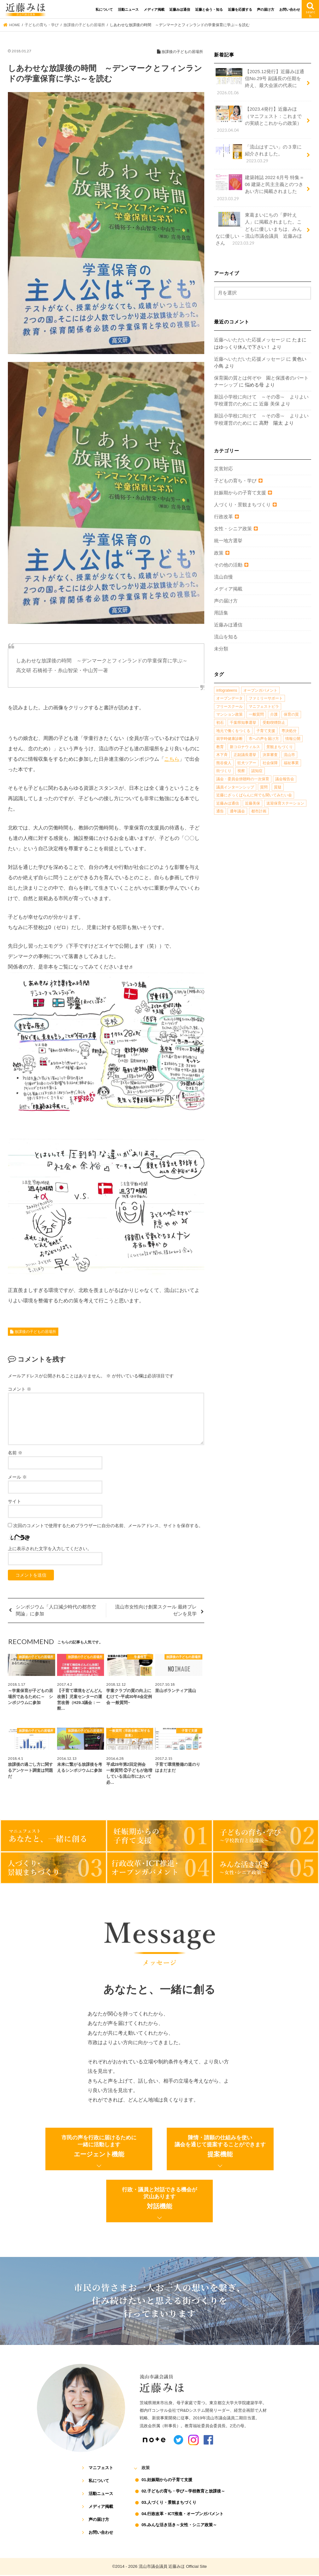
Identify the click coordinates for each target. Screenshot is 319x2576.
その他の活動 (228, 565)
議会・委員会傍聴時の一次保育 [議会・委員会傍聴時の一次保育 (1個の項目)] (242, 779)
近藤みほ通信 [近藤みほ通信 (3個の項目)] (227, 803)
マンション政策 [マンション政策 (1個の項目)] (229, 715)
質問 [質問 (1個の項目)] (264, 787)
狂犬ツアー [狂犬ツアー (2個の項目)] (246, 763)
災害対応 (223, 469)
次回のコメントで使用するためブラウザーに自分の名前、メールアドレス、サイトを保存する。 (108, 1526)
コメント (19, 1390)
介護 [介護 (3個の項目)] (274, 715)
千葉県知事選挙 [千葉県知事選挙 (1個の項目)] (243, 723)
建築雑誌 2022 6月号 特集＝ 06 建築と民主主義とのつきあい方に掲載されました (260, 188)
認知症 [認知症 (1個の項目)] (257, 771)
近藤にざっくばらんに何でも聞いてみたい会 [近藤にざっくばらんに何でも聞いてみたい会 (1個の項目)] (254, 795)
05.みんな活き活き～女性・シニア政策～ (179, 2526)
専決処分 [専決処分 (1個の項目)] (289, 731)
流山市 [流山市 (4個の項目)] (289, 755)
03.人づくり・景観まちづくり (169, 2504)
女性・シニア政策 (233, 529)
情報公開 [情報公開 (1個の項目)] (292, 739)
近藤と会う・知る (209, 9)
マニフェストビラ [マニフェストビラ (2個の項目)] (264, 707)
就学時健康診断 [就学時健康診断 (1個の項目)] (229, 739)
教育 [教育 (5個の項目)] (220, 747)
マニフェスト (101, 2469)
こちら (171, 759)
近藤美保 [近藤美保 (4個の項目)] (252, 803)
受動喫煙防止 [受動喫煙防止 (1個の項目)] (274, 723)
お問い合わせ (289, 9)
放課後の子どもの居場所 (35, 1332)
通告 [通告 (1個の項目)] (220, 812)
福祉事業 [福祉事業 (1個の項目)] (291, 763)
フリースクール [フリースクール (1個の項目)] (229, 707)
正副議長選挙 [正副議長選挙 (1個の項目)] (245, 755)
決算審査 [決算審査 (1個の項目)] (270, 755)
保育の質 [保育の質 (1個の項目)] (291, 715)
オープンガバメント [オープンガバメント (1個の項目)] (260, 691)
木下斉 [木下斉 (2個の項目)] (222, 755)
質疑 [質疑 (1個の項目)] (277, 787)
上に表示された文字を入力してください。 (50, 1549)
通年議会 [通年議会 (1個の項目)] (237, 812)
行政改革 (223, 517)
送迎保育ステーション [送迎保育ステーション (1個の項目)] (285, 803)
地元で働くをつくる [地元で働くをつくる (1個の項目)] (233, 731)
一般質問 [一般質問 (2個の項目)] (256, 715)
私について (104, 9)
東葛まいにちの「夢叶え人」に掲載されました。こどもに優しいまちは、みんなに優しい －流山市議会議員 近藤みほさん (259, 229)
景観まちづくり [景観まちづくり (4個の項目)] (279, 747)
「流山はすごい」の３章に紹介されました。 (259, 153)
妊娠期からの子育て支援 (240, 493)
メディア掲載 (154, 9)
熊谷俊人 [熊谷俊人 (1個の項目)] (223, 763)
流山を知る (226, 637)
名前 (15, 1454)
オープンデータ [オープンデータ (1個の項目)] (229, 698)
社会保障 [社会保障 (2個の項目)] (270, 763)
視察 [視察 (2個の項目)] (241, 771)
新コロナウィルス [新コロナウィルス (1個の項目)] (245, 747)
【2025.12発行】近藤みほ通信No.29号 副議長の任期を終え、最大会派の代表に (260, 82)
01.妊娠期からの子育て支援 (167, 2481)
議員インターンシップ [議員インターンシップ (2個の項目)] (235, 787)
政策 (218, 553)
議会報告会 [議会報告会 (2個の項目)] (284, 779)
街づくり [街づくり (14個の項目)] (223, 771)
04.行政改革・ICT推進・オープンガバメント (182, 2515)
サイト (14, 1502)
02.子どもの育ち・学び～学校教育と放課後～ (183, 2492)
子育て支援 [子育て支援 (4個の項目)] (265, 731)
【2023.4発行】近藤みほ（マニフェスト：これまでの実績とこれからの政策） (259, 120)
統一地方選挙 (228, 541)
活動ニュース (128, 9)
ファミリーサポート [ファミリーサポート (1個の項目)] (266, 698)
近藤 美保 (269, 404)
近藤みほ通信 (179, 9)
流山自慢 (223, 577)
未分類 (221, 649)
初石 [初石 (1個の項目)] (220, 723)
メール (17, 1478)
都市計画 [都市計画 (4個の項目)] (258, 812)
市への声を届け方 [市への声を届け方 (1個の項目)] (264, 739)
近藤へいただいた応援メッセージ (249, 340)
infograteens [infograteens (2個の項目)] (226, 691)
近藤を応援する (240, 9)
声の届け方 (265, 9)
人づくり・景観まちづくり (242, 505)
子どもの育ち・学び (235, 481)
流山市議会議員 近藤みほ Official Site (172, 2567)
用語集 (221, 613)
